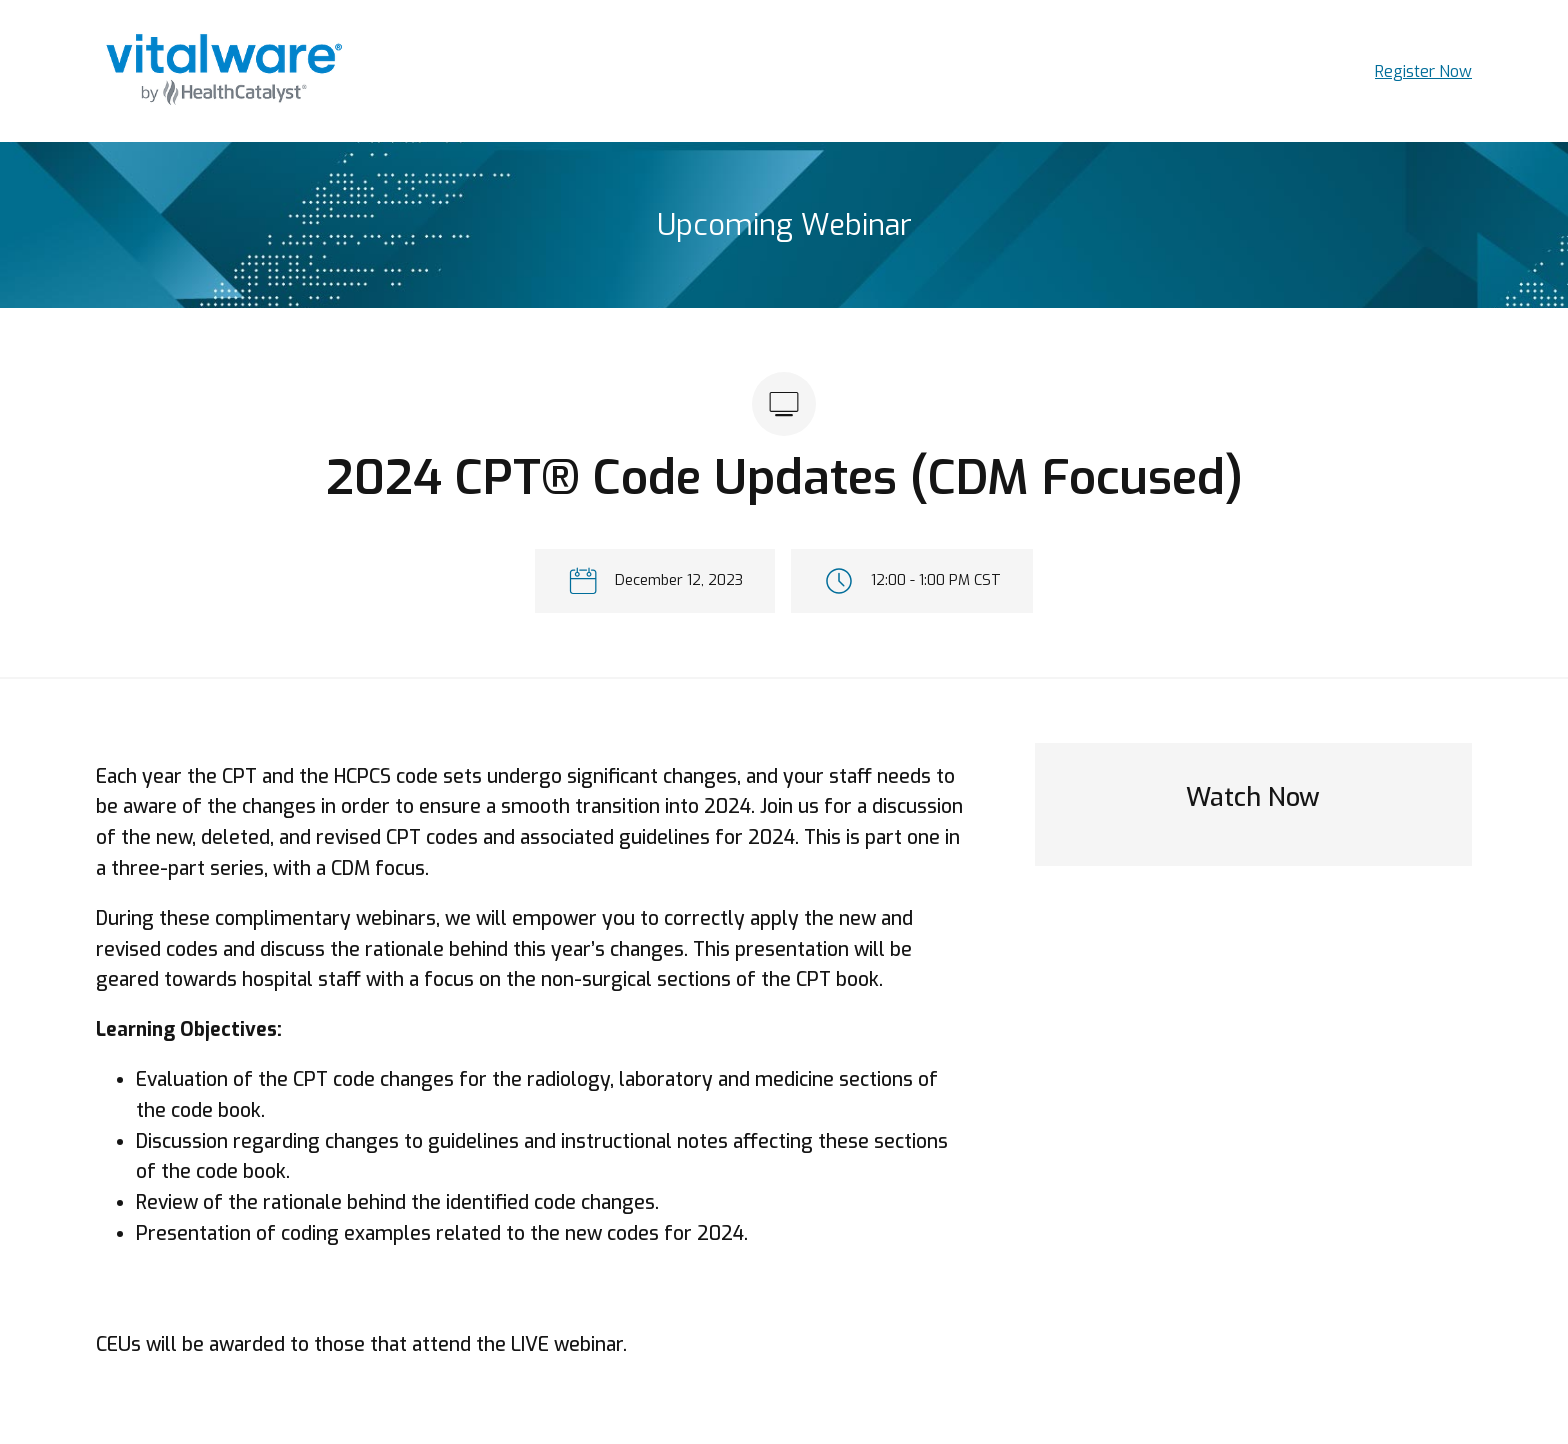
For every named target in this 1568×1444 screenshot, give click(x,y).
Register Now (1423, 71)
